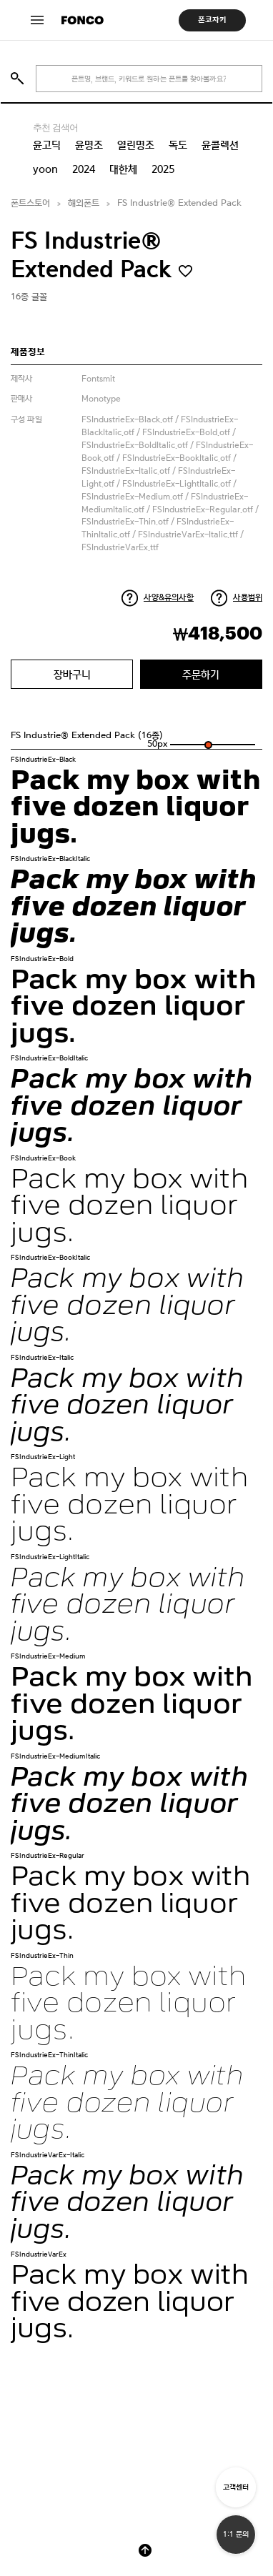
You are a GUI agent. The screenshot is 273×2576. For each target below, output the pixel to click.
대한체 (123, 169)
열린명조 (135, 145)
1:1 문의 (236, 2534)
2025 (163, 169)
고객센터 (236, 2487)
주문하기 (200, 674)
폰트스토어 (30, 203)
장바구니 (72, 674)
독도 (178, 145)
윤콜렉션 (220, 145)
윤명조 (89, 145)
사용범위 (247, 597)
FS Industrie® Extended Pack (179, 203)
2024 (83, 169)
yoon (45, 169)
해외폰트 (83, 203)
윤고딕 (47, 145)
